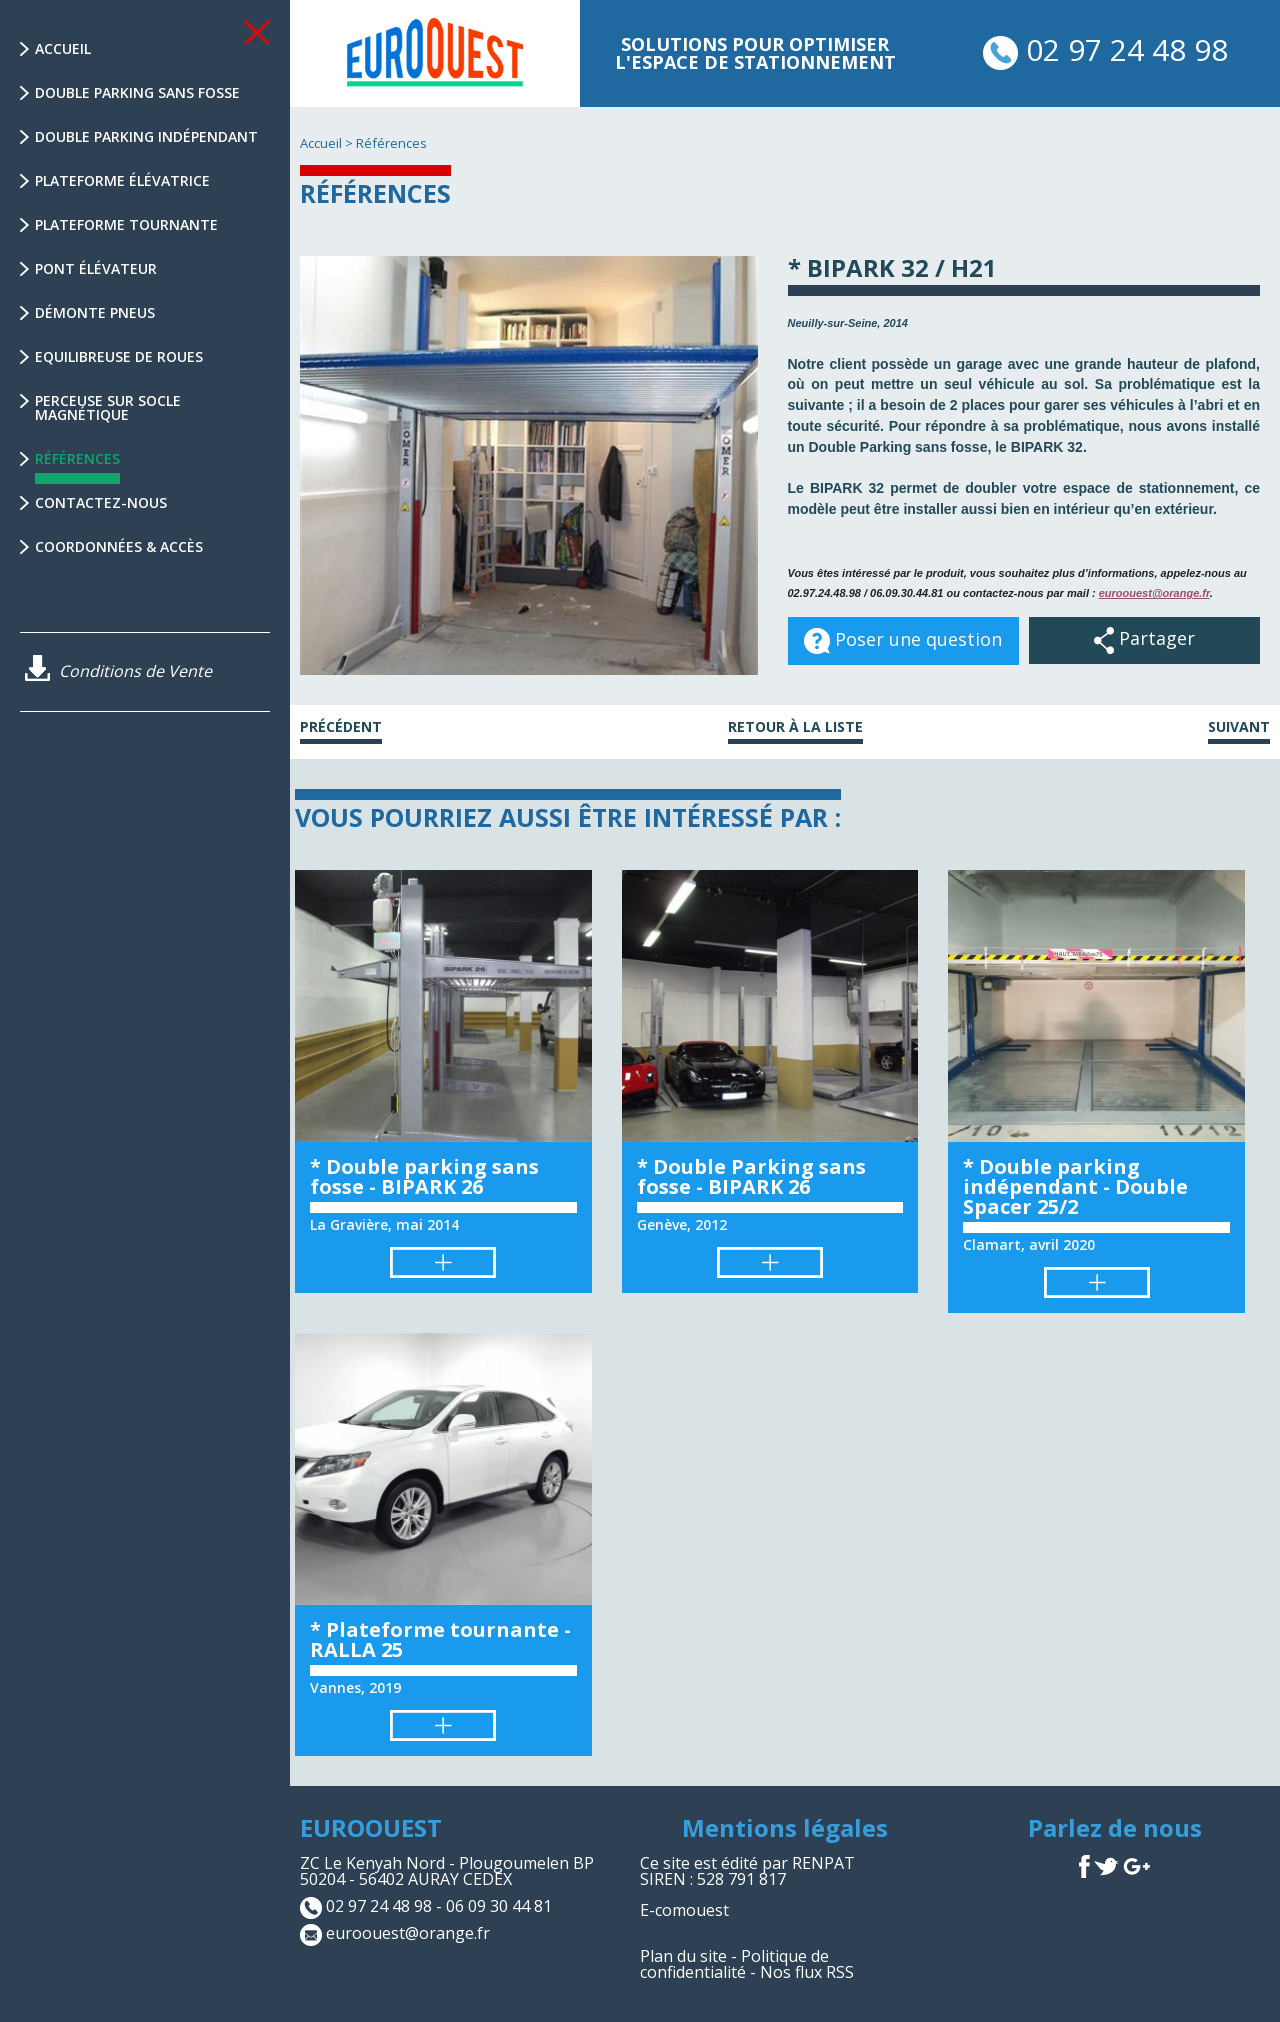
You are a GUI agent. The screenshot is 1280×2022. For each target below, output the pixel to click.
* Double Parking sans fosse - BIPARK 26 (751, 1176)
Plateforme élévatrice (122, 180)
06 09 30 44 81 (499, 1907)
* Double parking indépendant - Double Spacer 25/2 (1075, 1186)
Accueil (63, 48)
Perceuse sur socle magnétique (108, 407)
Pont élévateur (96, 268)
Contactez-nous (101, 502)
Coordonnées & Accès (119, 546)
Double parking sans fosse (137, 92)
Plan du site (683, 1956)
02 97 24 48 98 (1105, 49)
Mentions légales (785, 1827)
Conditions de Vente (118, 671)
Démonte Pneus (95, 312)
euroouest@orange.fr (1154, 593)
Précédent (341, 728)
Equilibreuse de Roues (119, 356)
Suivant (1239, 728)
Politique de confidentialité (734, 1964)
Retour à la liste (795, 728)
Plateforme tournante (126, 224)
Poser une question (903, 640)
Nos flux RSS (807, 1972)
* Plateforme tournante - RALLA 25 (440, 1639)
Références (77, 466)
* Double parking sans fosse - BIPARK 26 (424, 1176)
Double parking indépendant (146, 136)
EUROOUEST (371, 1827)
